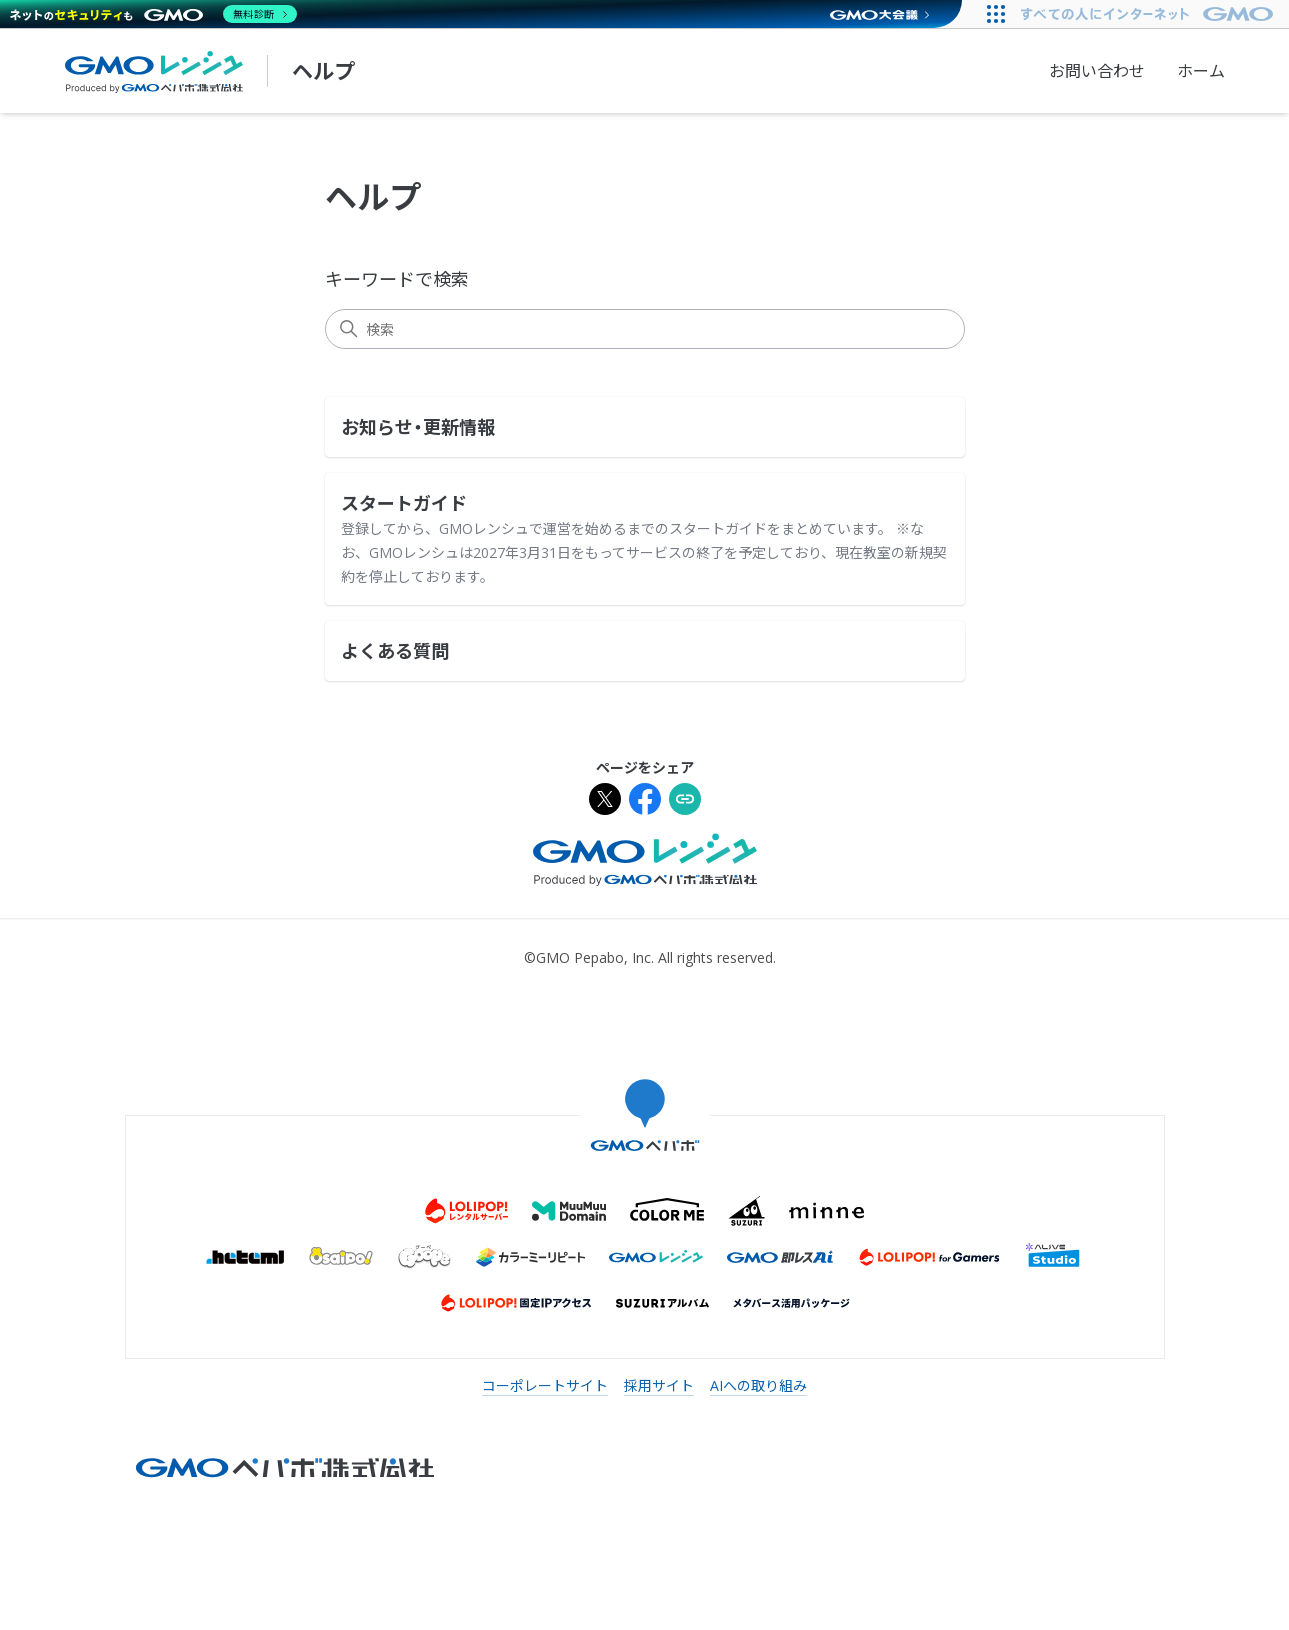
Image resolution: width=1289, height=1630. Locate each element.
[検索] (645, 329)
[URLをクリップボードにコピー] (685, 801)
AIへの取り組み (758, 1385)
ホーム (1201, 71)
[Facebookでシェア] (645, 801)
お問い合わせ (1097, 71)
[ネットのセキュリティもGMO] (153, 14)
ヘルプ (323, 71)
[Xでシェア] (605, 801)
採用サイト (659, 1385)
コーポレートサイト (545, 1385)
